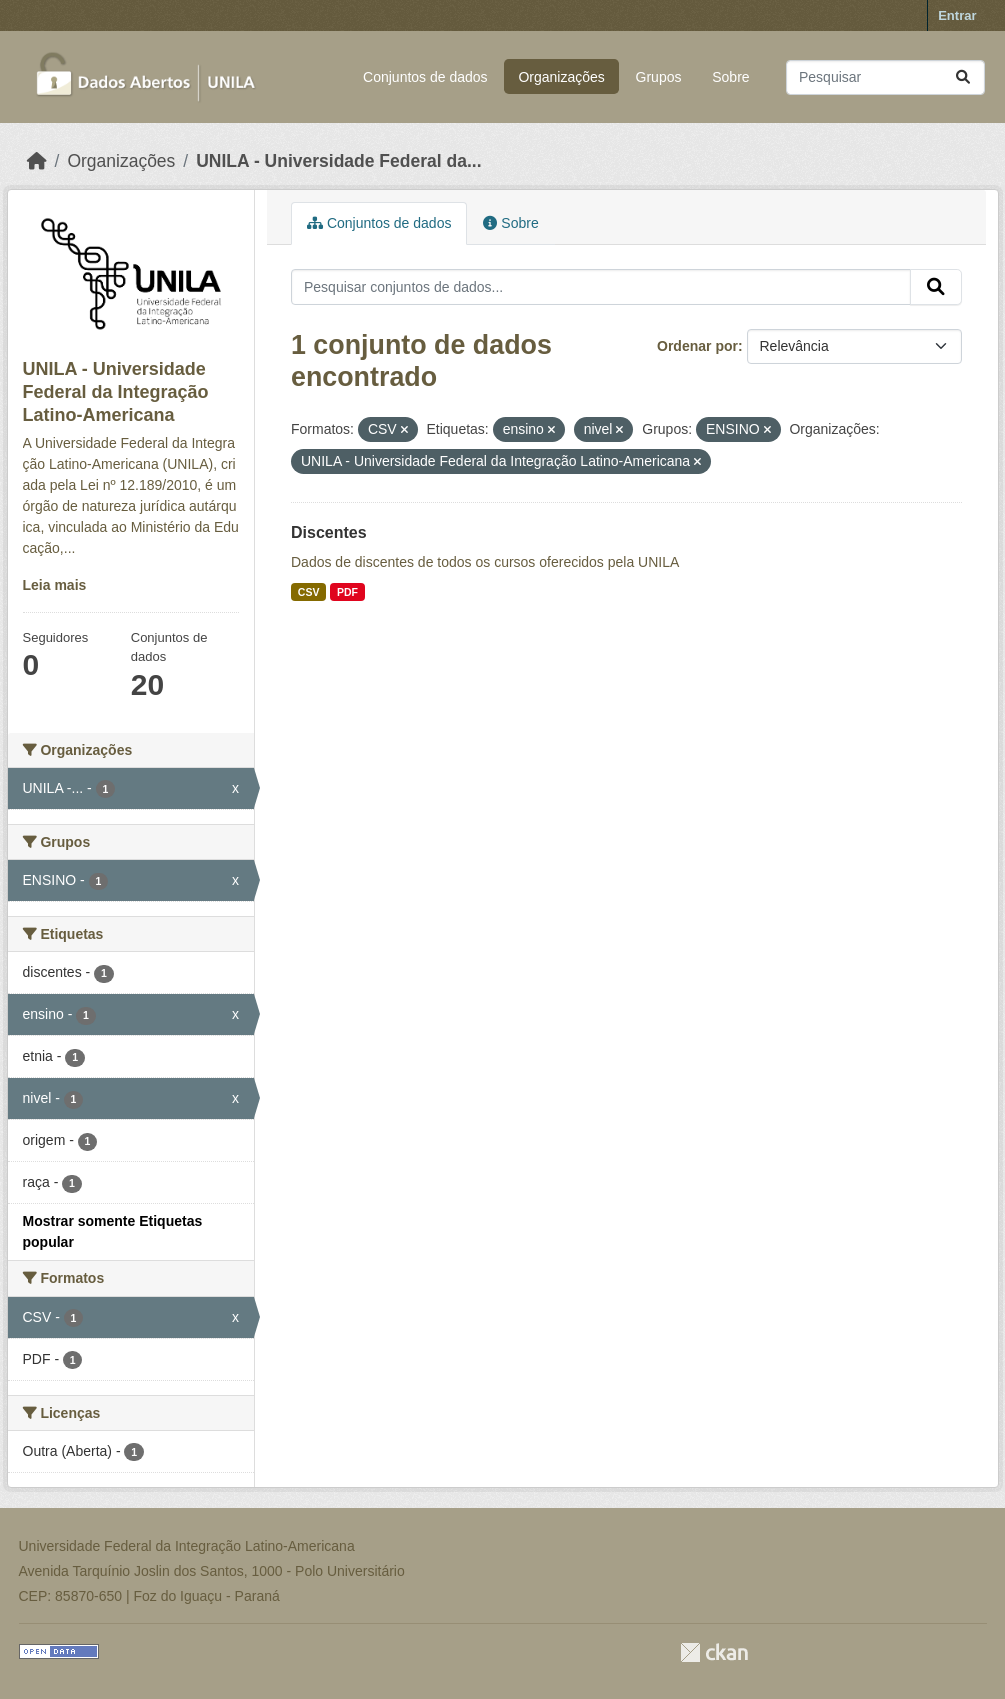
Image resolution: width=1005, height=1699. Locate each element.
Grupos (659, 77)
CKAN (714, 1652)
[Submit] (963, 77)
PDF (347, 592)
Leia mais (55, 585)
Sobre (730, 77)
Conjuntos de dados (425, 77)
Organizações (561, 77)
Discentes (329, 532)
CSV (309, 592)
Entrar (957, 15)
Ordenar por (697, 346)
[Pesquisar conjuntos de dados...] (885, 77)
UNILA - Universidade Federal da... (338, 161)
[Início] (37, 161)
